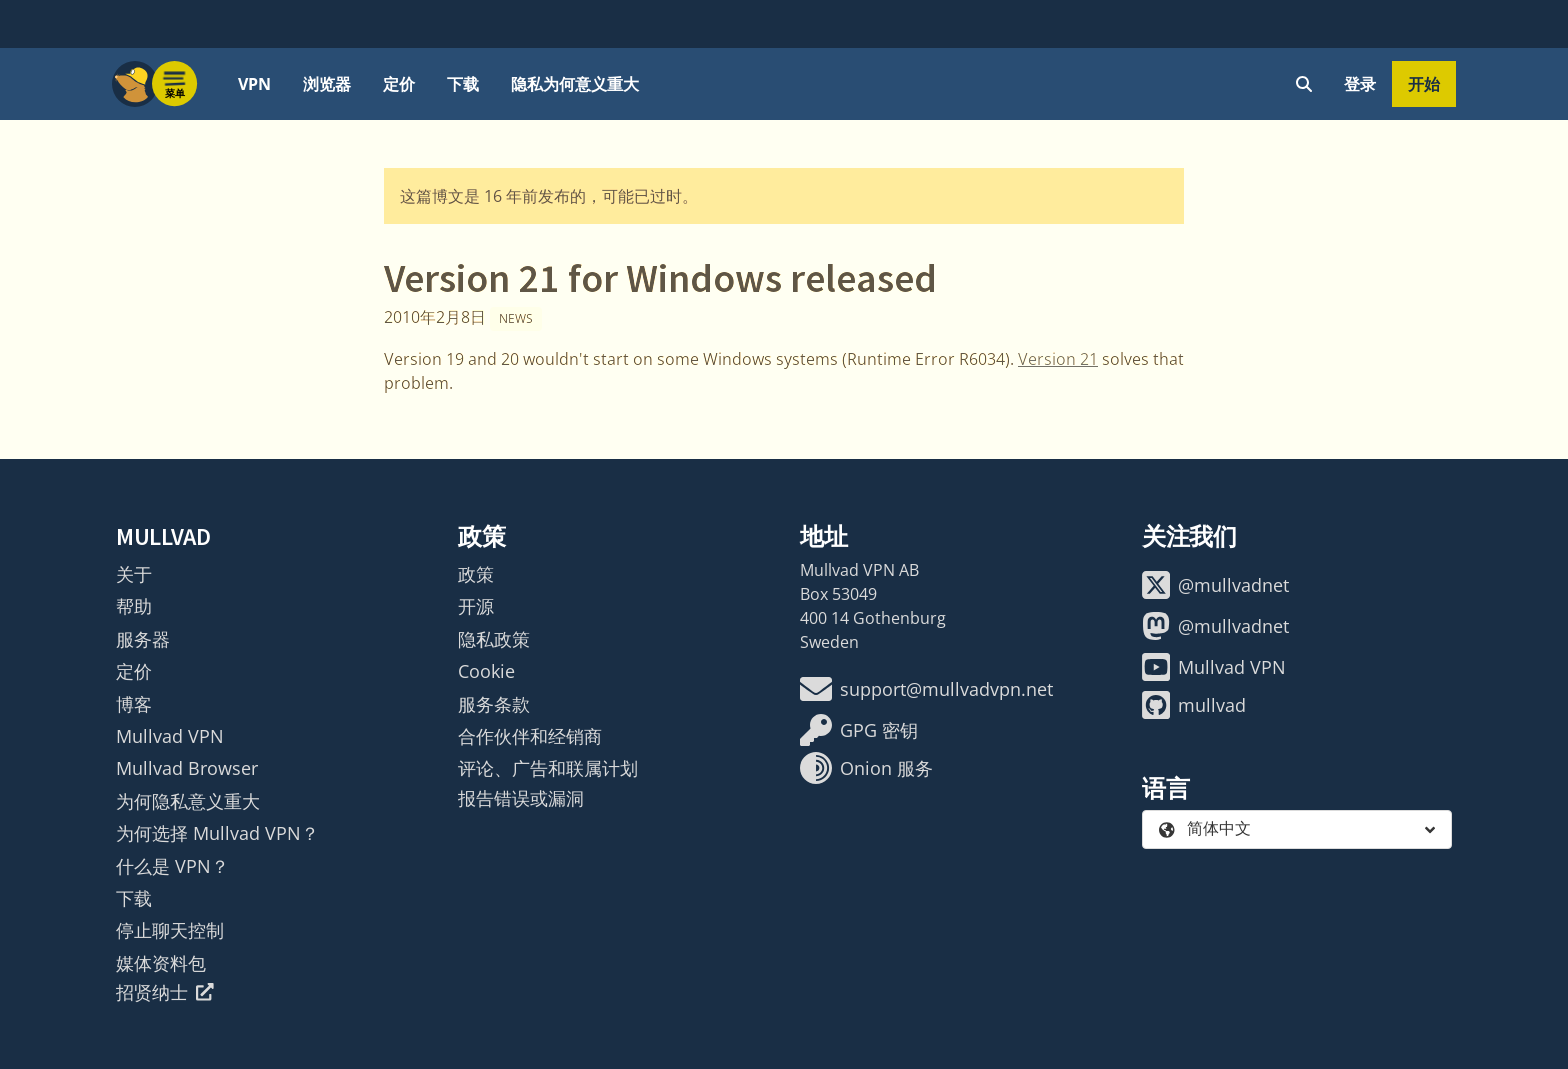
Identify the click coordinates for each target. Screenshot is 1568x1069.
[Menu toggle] (175, 84)
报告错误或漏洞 (521, 798)
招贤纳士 (165, 992)
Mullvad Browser (187, 768)
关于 (134, 574)
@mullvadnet (1215, 585)
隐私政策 (494, 639)
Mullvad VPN (170, 736)
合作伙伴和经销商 (530, 736)
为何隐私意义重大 (188, 801)
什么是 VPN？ (172, 866)
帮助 (134, 606)
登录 (1360, 84)
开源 (476, 606)
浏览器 (327, 84)
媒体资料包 (161, 963)
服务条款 (494, 704)
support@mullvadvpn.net (926, 689)
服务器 (143, 639)
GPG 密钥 (859, 730)
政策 (476, 574)
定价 (399, 84)
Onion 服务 (866, 768)
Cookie (486, 671)
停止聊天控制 (170, 930)
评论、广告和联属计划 (548, 768)
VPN (254, 84)
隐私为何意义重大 (575, 84)
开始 (1424, 84)
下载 (463, 84)
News (516, 318)
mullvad (1194, 705)
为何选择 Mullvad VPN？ (217, 833)
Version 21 (1058, 359)
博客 (134, 704)
